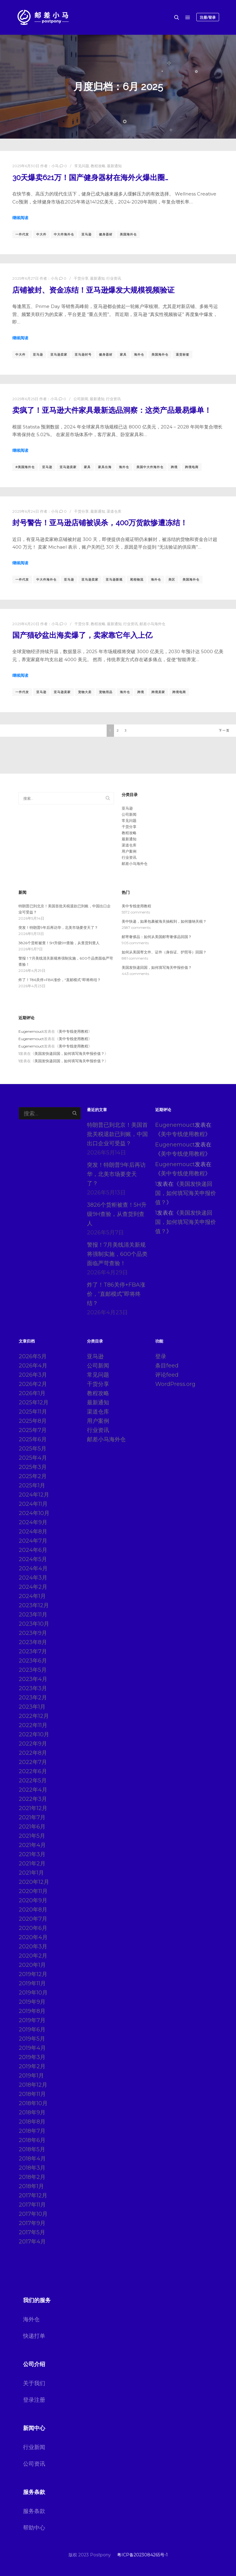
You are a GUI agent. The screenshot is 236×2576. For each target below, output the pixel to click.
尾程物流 (137, 580)
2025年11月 (33, 1411)
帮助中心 (34, 2527)
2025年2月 (33, 1476)
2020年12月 (34, 1882)
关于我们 (34, 2383)
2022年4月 (33, 1789)
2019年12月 (33, 1974)
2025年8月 (33, 1421)
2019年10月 (33, 1992)
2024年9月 (33, 1522)
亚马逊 (86, 234)
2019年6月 (32, 2029)
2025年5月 (32, 1448)
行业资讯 (113, 278)
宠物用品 (105, 692)
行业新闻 (34, 2447)
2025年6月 (33, 1439)
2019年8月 (32, 2011)
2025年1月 (32, 1485)
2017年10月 (33, 2214)
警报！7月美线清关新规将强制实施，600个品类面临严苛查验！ (117, 1254)
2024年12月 (34, 1494)
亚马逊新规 (114, 580)
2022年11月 (33, 1725)
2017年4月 (32, 2241)
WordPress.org (175, 1384)
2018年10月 (33, 2103)
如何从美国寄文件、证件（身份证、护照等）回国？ (164, 952)
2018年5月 (32, 2149)
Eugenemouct (31, 1031)
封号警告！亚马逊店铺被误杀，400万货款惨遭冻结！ (99, 523)
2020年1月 (32, 1965)
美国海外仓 (128, 234)
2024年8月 (33, 1531)
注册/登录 (208, 17)
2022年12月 (34, 1716)
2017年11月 (32, 2204)
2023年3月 (33, 1688)
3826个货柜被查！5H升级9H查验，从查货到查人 (59, 943)
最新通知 (114, 166)
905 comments (135, 943)
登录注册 (34, 2400)
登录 (160, 1356)
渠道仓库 (114, 511)
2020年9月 (33, 1900)
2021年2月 (32, 1863)
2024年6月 (33, 1550)
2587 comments (136, 927)
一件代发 (22, 234)
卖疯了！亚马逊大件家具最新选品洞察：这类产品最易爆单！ (111, 410)
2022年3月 (33, 1799)
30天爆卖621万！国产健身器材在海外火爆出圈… (90, 177)
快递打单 (34, 2336)
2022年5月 (33, 1780)
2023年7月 (33, 1651)
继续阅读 (20, 217)
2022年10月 (34, 1734)
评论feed (167, 1374)
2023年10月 (34, 1623)
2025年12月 (34, 1402)
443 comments (135, 973)
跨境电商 (192, 467)
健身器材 (105, 234)
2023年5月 (33, 1670)
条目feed (167, 1365)
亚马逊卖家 (58, 355)
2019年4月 (32, 2048)
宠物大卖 (85, 692)
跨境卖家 (158, 692)
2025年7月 (33, 1430)
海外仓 (139, 355)
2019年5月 (32, 2038)
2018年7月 (32, 2131)
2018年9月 (32, 2112)
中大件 (41, 234)
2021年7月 (32, 1817)
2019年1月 (31, 2075)
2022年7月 (33, 1762)
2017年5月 (32, 2232)
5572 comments (136, 912)
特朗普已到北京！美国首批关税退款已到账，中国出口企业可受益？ (117, 1134)
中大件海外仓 (64, 234)
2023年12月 (34, 1605)
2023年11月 (33, 1614)
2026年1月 (32, 1393)
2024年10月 (34, 1513)
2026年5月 (33, 1356)
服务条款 (34, 2511)
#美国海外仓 (25, 467)
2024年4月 (33, 1568)
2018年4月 (32, 2158)
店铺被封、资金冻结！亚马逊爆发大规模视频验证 (93, 290)
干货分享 (81, 278)
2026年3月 (33, 1374)
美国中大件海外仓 (149, 467)
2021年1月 (31, 1872)
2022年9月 (33, 1743)
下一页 (224, 730)
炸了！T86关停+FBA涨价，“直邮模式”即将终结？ (59, 979)
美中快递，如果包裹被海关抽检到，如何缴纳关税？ (164, 921)
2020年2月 (33, 1955)
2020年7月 (33, 1918)
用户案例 (129, 851)
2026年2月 (33, 1384)
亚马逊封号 (83, 355)
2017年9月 (32, 2223)
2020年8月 (33, 1909)
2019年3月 (32, 2057)
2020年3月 (33, 1946)
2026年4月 (33, 1365)
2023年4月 (33, 1679)
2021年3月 (32, 1854)
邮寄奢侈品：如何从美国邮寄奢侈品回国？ (157, 936)
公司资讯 (34, 2463)
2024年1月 (32, 1596)
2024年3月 (33, 1577)
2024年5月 (33, 1559)
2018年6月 (32, 2140)
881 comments (135, 958)
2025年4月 (33, 1457)
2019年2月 (32, 2066)
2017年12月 (33, 2195)
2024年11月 (33, 1504)
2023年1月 (32, 1706)
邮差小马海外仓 (152, 624)
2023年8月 (33, 1642)
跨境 (174, 467)
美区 (171, 580)
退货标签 (182, 355)
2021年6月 (32, 1826)
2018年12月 (33, 2084)
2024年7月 (33, 1540)
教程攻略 (98, 166)
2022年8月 (33, 1753)
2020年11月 (33, 1891)
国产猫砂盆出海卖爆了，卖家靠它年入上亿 (82, 635)
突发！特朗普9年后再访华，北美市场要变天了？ (58, 927)
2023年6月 (33, 1660)
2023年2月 (33, 1697)
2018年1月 (31, 2186)
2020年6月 (33, 1928)
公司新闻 (80, 399)
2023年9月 (33, 1633)
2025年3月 (33, 1467)
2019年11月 (32, 1983)
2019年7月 (32, 2020)
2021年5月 (32, 1835)
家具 (123, 355)
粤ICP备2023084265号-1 (142, 2555)
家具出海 (105, 467)
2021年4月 (32, 1845)
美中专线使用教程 (136, 906)
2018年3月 (32, 2167)
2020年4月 (33, 1937)
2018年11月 (32, 2094)
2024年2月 (33, 1587)
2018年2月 (32, 2177)
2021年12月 (33, 1808)
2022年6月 (33, 1771)
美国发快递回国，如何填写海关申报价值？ (157, 967)
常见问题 (81, 166)
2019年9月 (32, 2001)
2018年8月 (32, 2121)
